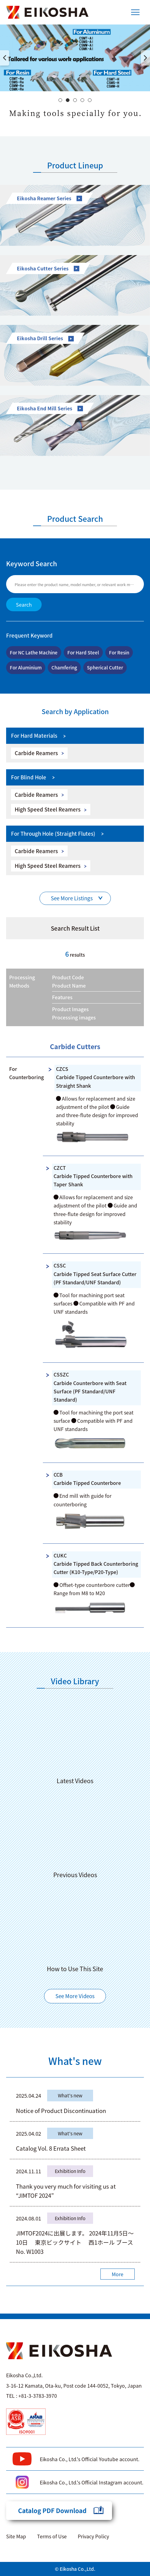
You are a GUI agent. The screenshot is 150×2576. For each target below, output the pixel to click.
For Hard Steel (83, 652)
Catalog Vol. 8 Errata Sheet (51, 2148)
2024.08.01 (28, 2218)
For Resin (119, 652)
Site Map (16, 2536)
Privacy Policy (93, 2536)
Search (24, 604)
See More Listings (72, 898)
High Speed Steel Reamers (48, 809)
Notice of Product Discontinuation (61, 2110)
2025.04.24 (28, 2095)
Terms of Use (52, 2536)
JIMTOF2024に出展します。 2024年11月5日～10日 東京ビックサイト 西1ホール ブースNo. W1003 (75, 2242)
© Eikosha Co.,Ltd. (75, 2568)
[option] (75, 57)
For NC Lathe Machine (34, 652)
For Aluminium (26, 667)
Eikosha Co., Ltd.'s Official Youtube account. (89, 2459)
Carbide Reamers (36, 753)
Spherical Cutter (105, 667)
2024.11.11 (28, 2171)
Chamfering (64, 667)
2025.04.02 (28, 2133)
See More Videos (75, 1996)
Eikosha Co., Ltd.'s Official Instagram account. (91, 2482)
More (117, 2274)
